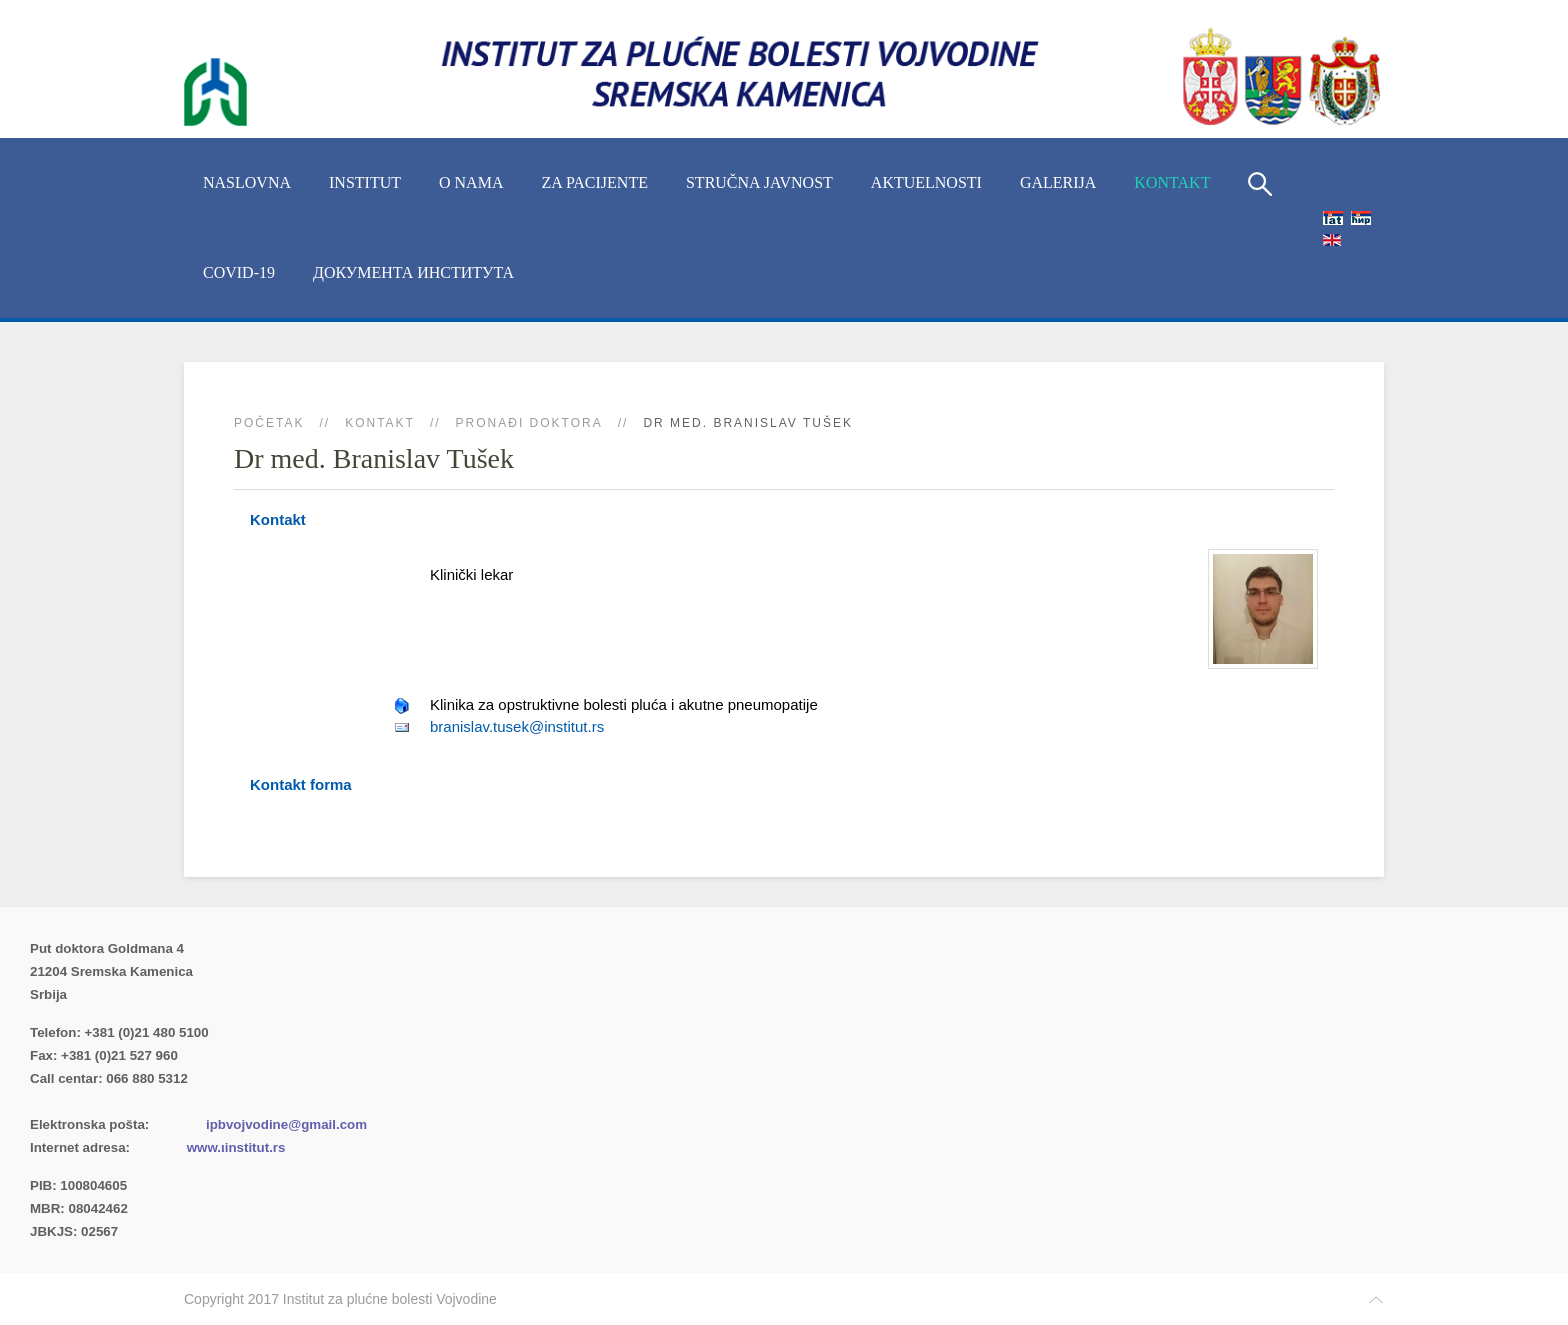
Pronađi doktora (529, 423)
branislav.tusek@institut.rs (517, 726)
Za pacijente (594, 182)
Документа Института (413, 272)
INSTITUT (365, 182)
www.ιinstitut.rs (236, 1147)
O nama (471, 182)
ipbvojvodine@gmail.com (286, 1124)
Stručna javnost (759, 182)
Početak (269, 423)
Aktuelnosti (926, 182)
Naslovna (247, 182)
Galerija (1058, 182)
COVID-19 (239, 272)
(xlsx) (241, 1101)
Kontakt (1172, 182)
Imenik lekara (125, 1101)
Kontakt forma (301, 784)
